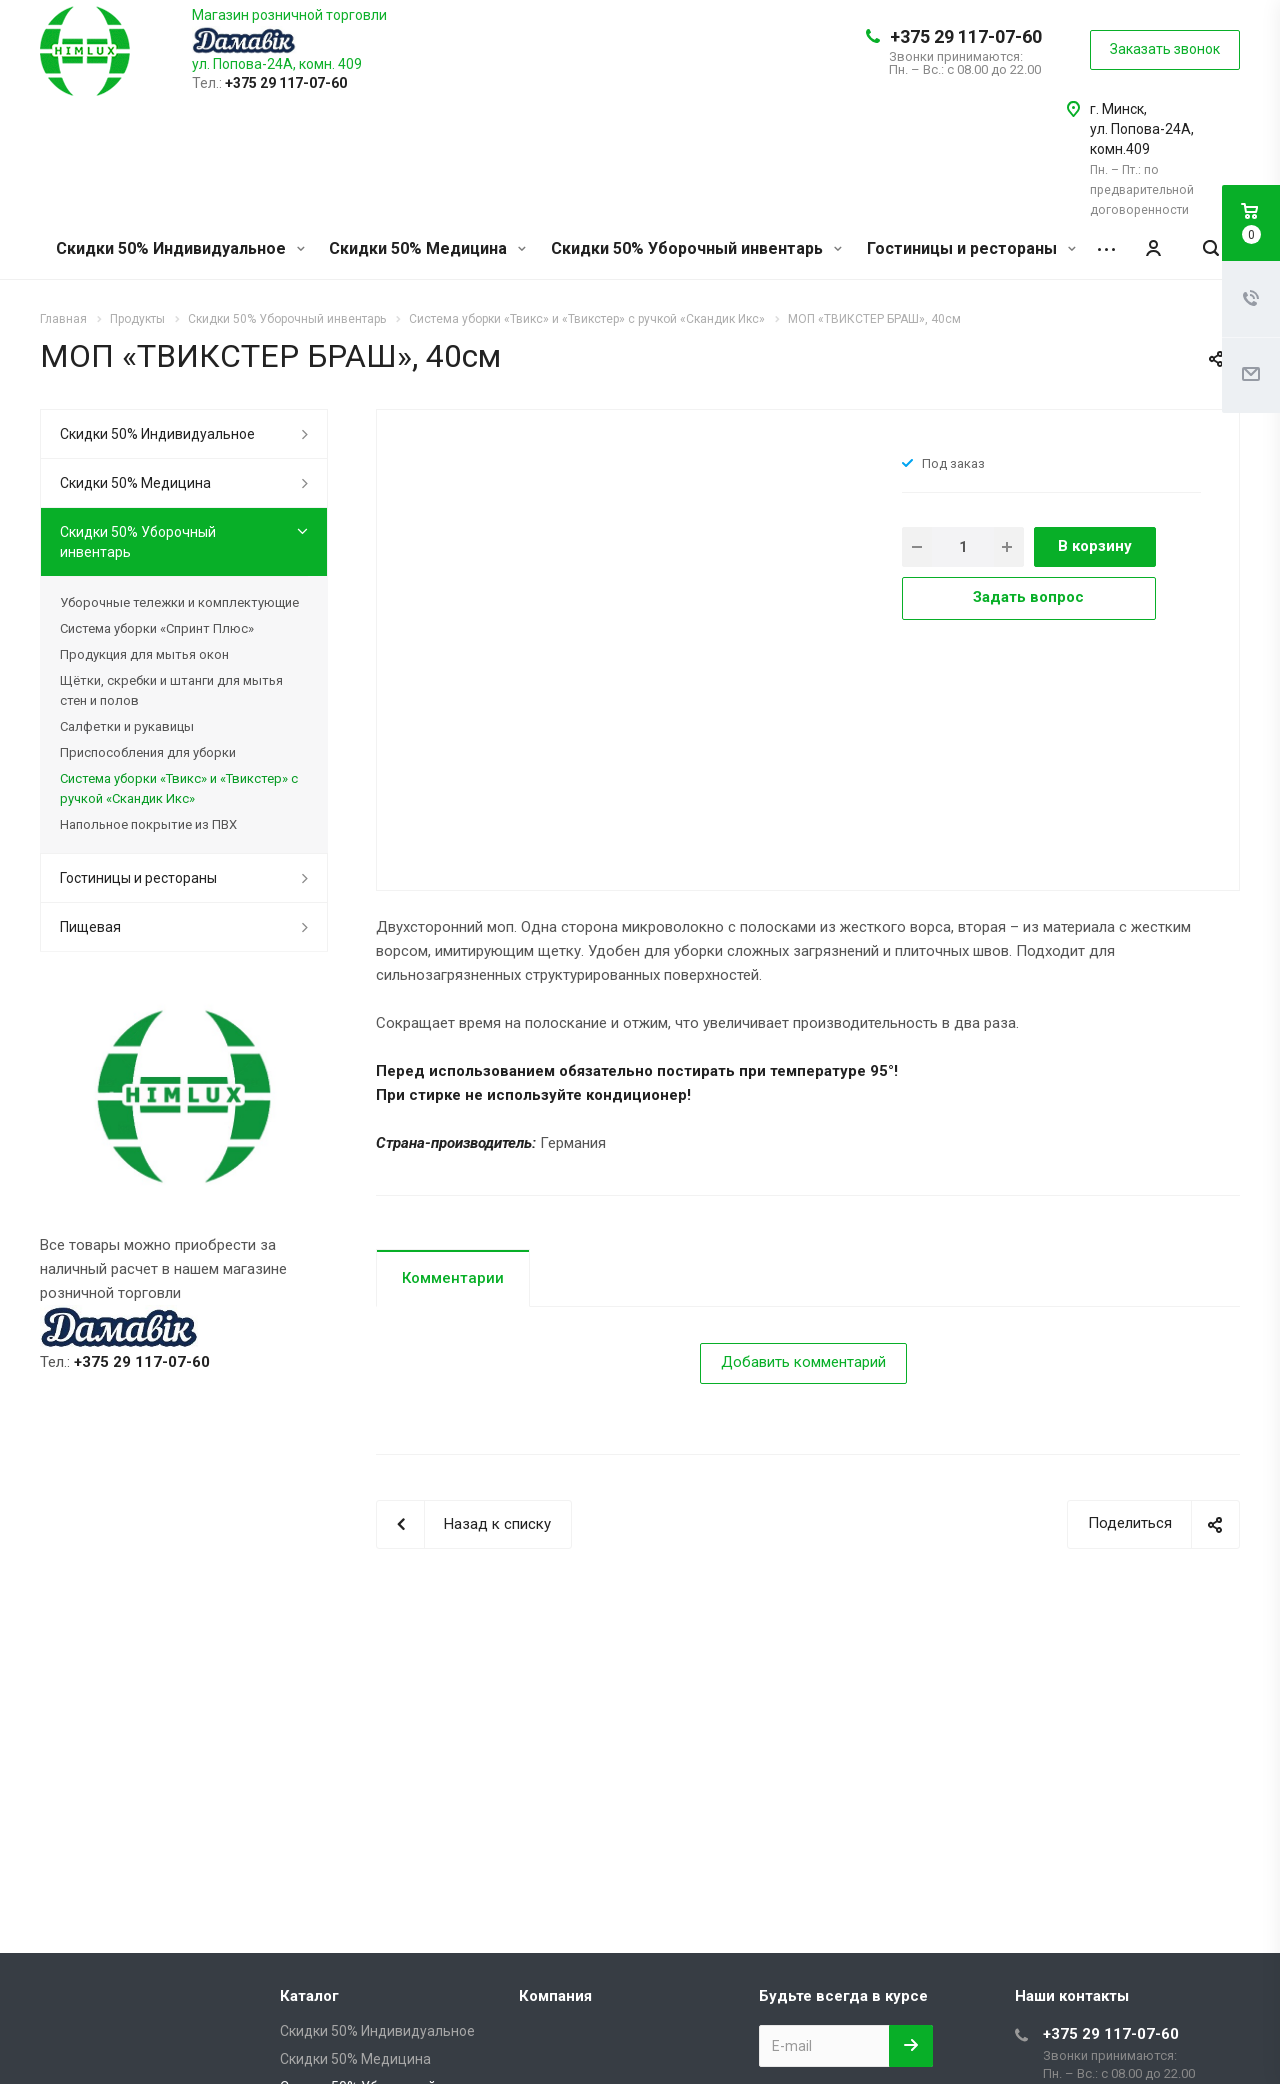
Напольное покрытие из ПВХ (148, 824)
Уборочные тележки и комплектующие (179, 602)
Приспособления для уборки (148, 752)
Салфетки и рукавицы (127, 726)
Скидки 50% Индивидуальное (180, 248)
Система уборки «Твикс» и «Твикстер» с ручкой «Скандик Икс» (179, 788)
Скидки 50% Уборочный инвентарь (696, 248)
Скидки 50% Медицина (427, 248)
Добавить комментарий (803, 1362)
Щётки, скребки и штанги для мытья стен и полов (171, 690)
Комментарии (453, 1278)
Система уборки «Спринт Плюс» (157, 628)
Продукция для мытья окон (144, 654)
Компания (555, 1996)
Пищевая (90, 927)
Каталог (309, 1996)
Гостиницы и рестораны (971, 248)
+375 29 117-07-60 (966, 36)
